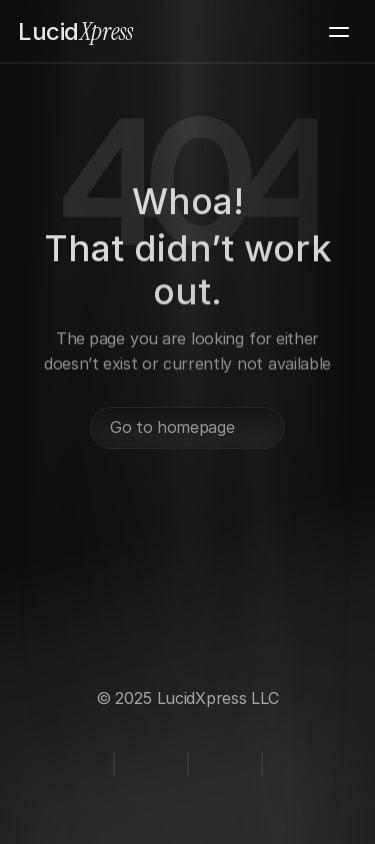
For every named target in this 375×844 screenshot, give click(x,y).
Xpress (75, 31)
